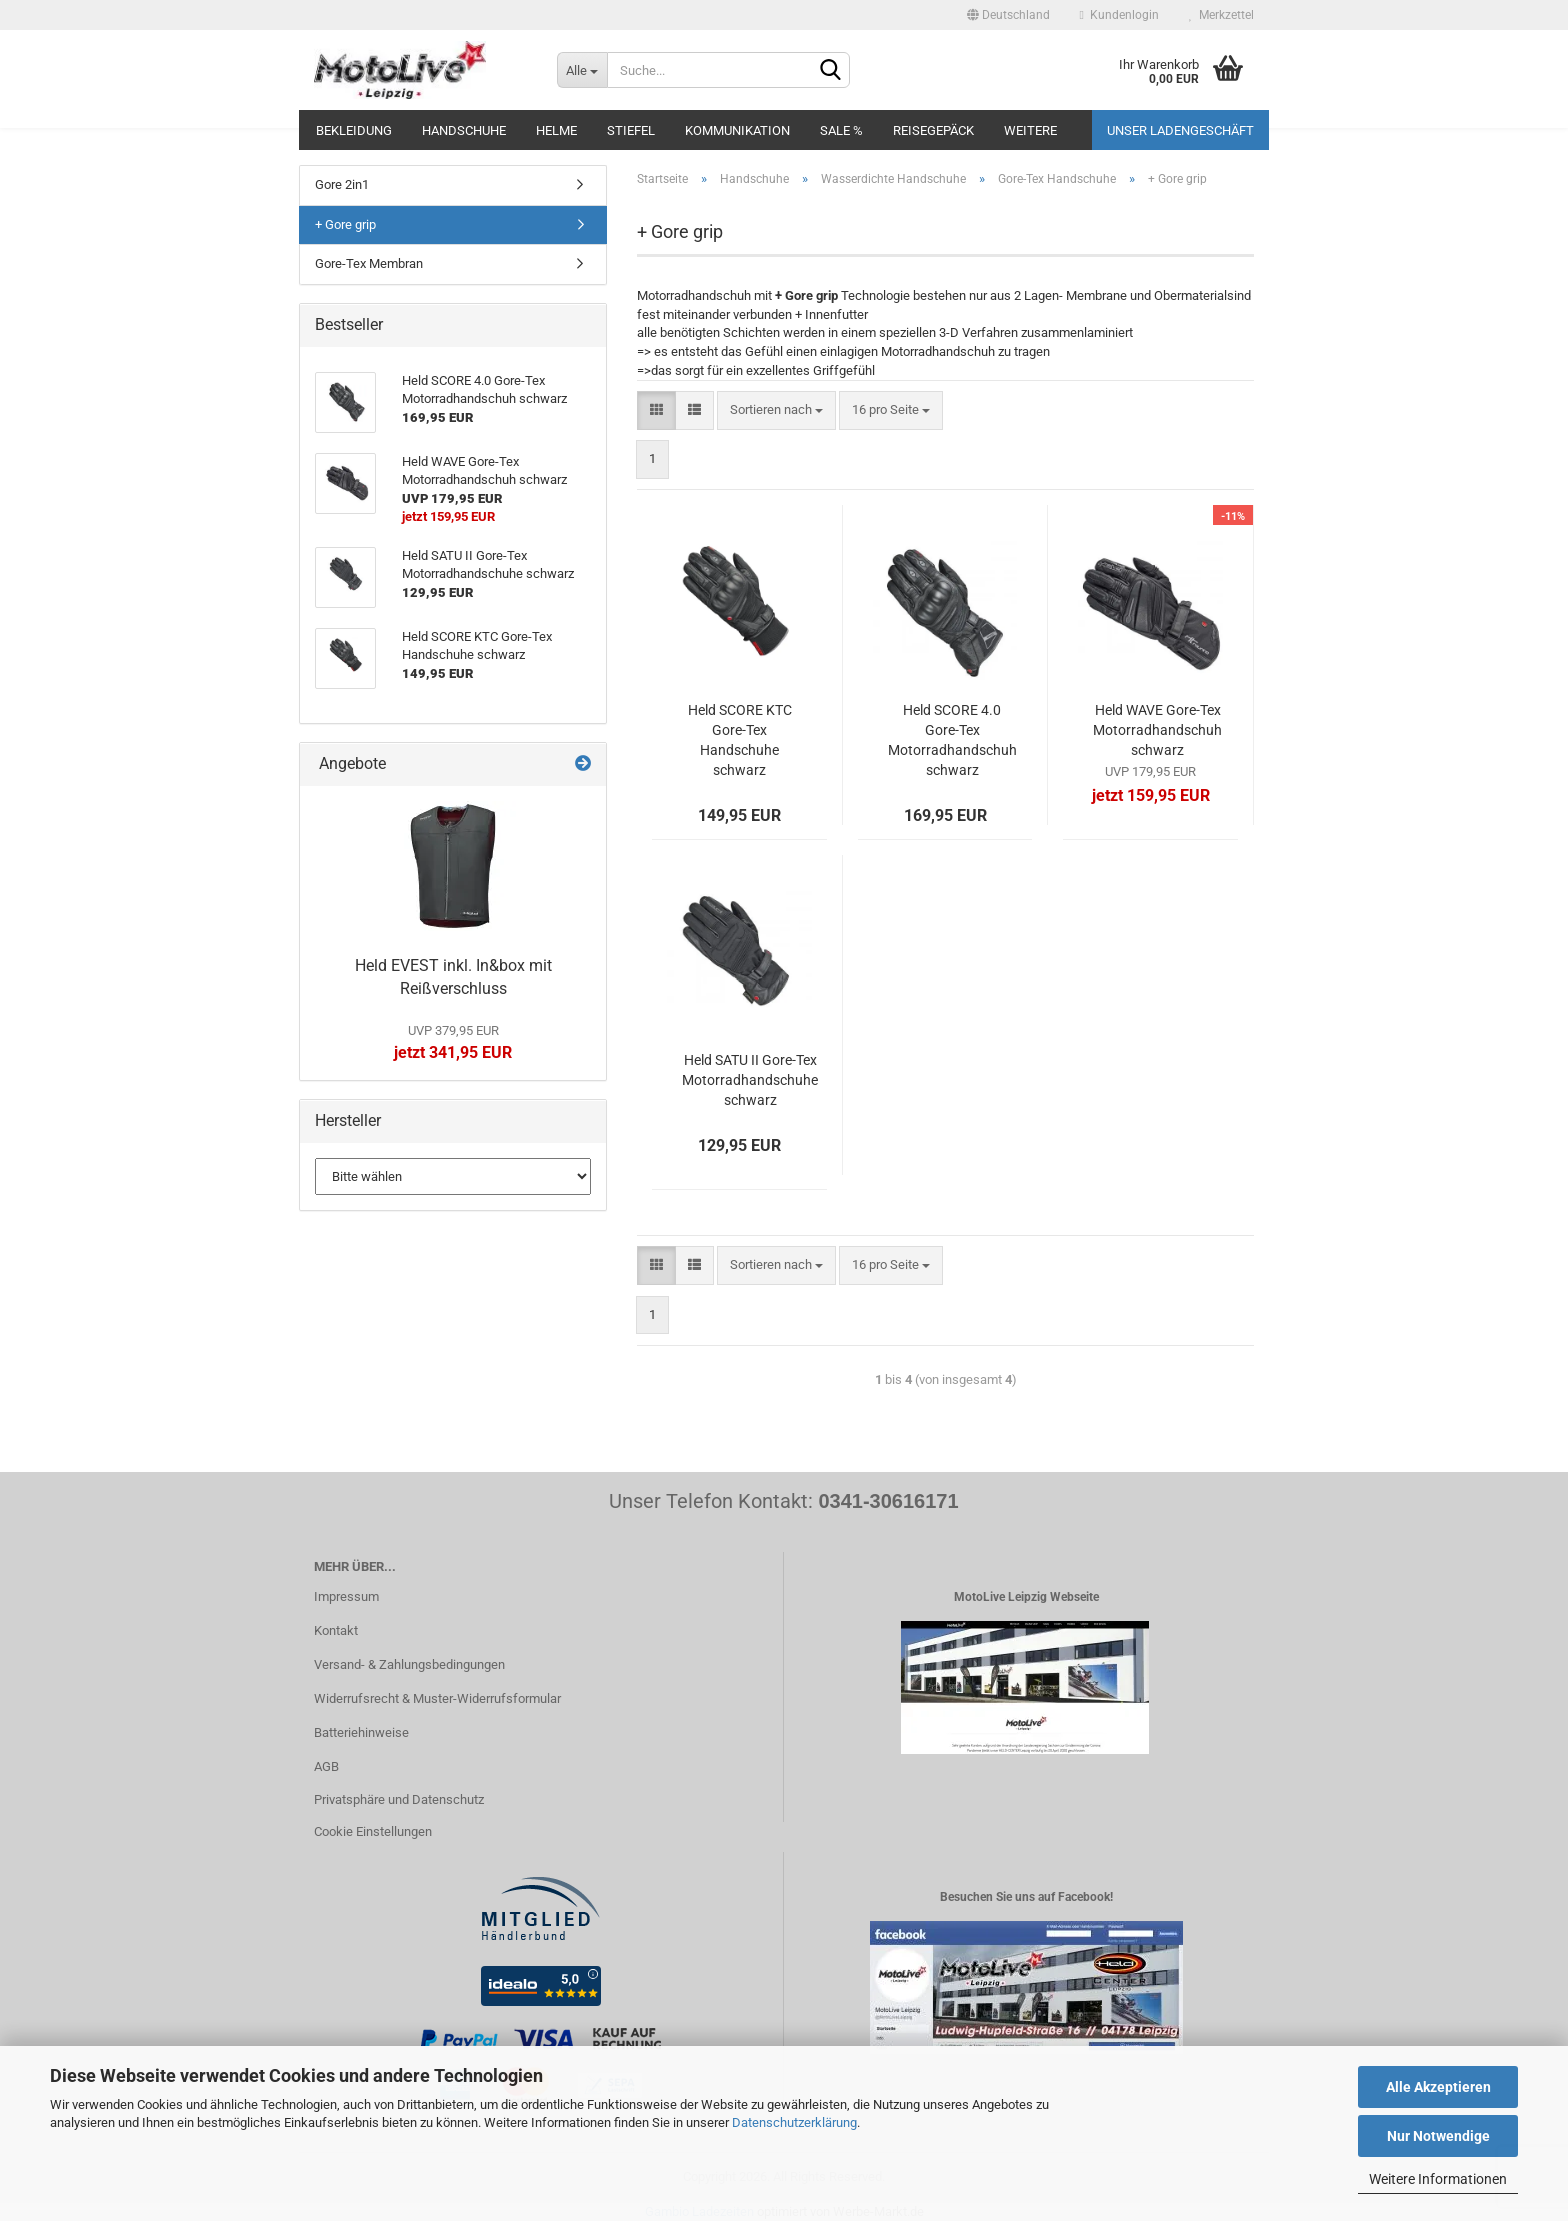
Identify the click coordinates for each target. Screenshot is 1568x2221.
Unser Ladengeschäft (1180, 130)
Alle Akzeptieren (1438, 2087)
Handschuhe (464, 130)
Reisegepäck (933, 130)
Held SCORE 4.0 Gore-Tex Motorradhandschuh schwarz (952, 740)
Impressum (346, 1596)
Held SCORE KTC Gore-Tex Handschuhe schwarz (740, 740)
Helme (556, 130)
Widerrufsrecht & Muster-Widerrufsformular (437, 1698)
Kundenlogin (1119, 15)
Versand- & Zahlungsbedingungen (409, 1664)
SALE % (841, 130)
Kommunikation (737, 130)
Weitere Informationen (1438, 2179)
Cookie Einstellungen (373, 1831)
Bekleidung (354, 130)
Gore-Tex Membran (369, 263)
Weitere (1030, 130)
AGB (326, 1766)
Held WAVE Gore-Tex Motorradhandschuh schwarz (1157, 730)
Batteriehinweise (361, 1732)
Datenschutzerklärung (794, 2122)
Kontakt (336, 1630)
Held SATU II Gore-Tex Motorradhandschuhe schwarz (750, 1080)
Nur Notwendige (1438, 2136)
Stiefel (631, 130)
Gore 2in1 (342, 184)
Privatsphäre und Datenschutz (399, 1799)
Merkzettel (1221, 15)
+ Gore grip (345, 224)
